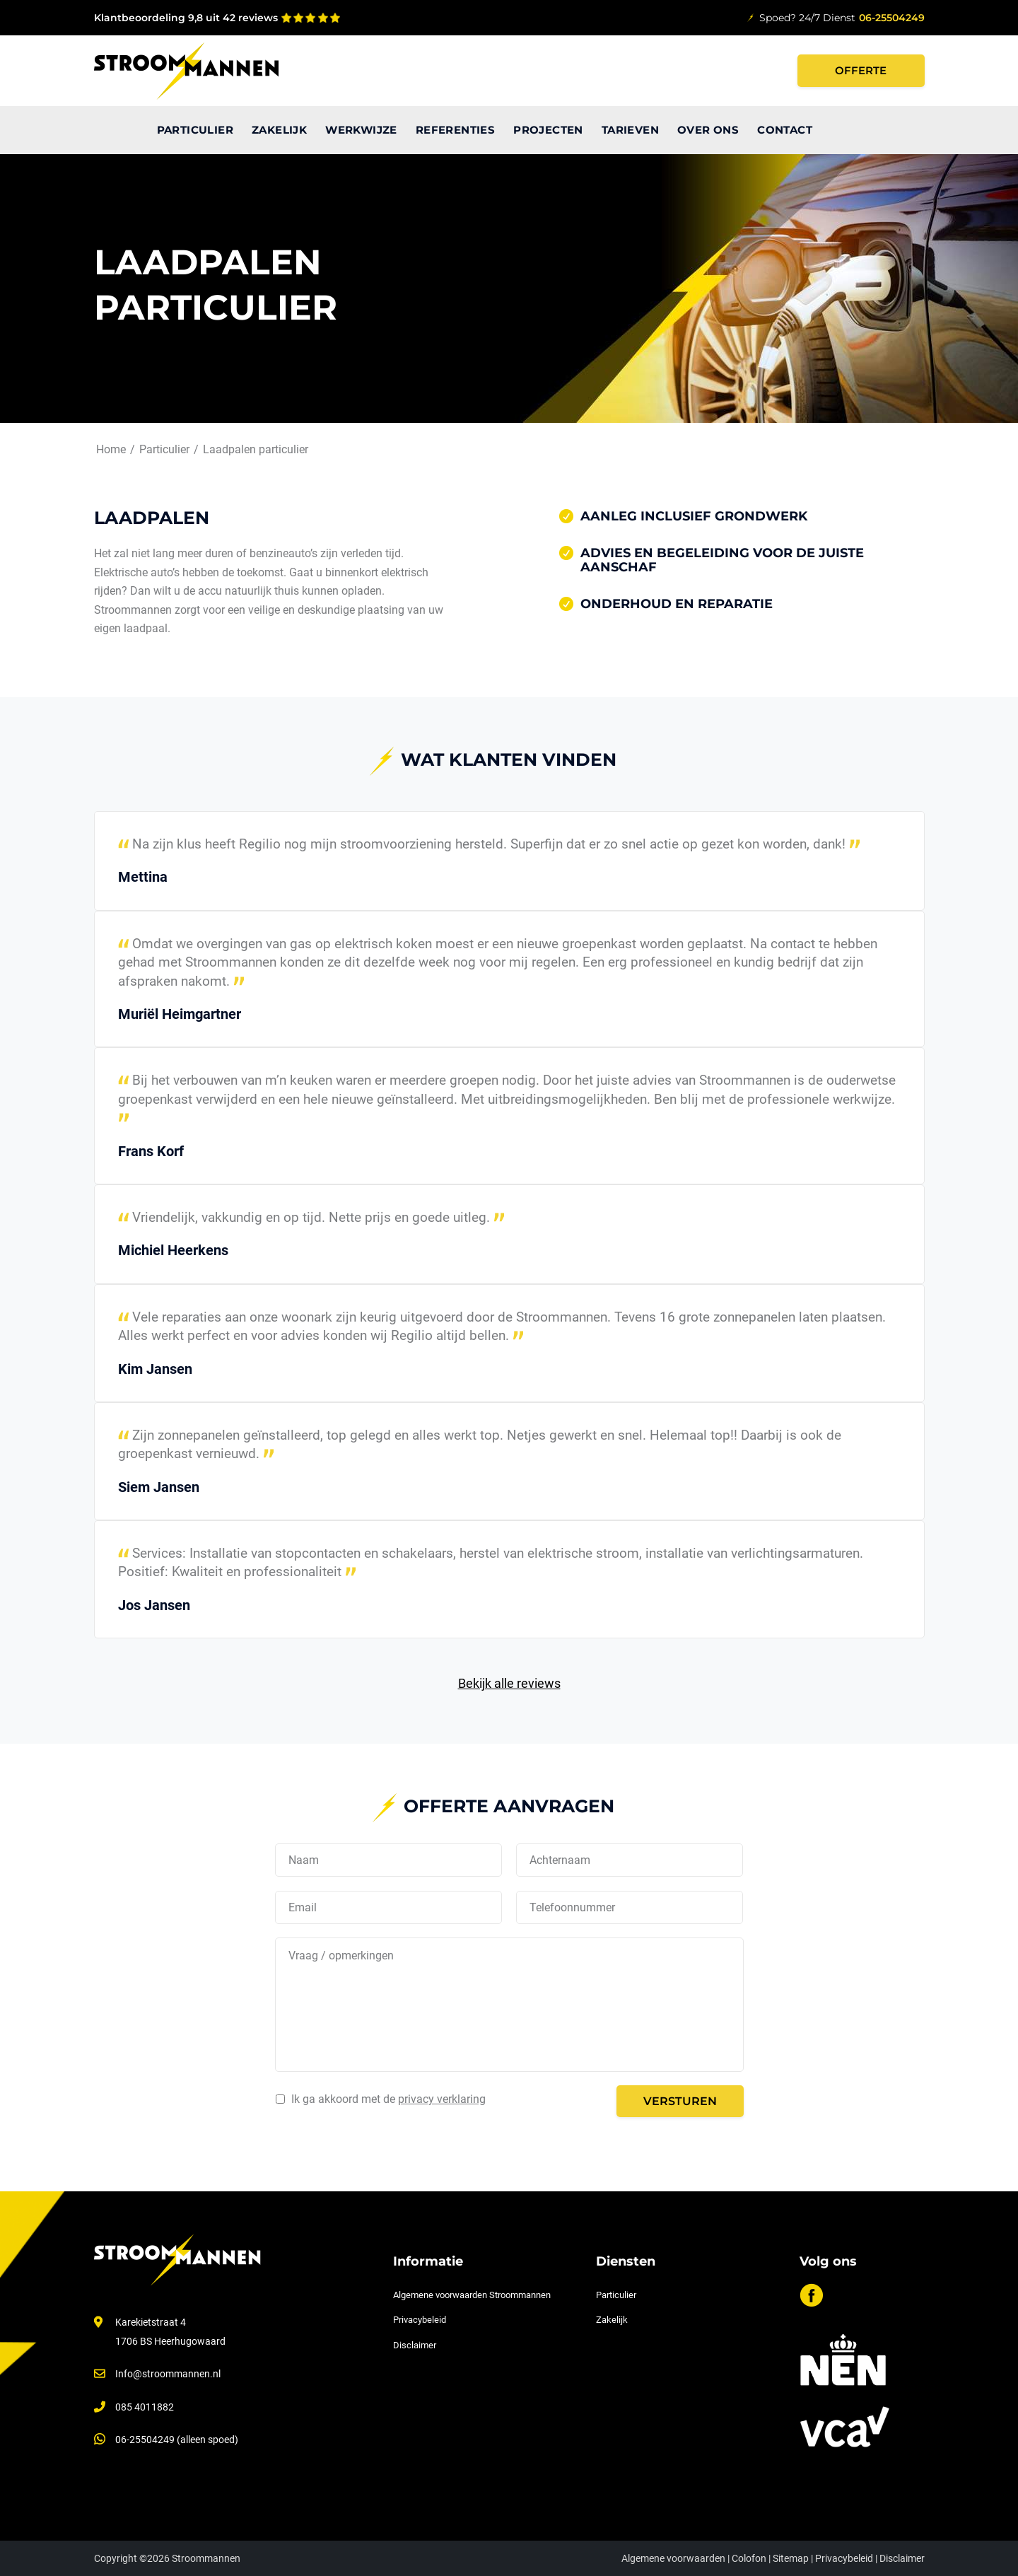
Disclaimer (414, 2345)
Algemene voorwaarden (673, 2558)
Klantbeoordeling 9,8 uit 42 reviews (186, 17)
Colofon (749, 2558)
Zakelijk (612, 2319)
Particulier (616, 2295)
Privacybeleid (419, 2319)
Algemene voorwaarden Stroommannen (472, 2295)
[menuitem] (121, 130)
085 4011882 (144, 2407)
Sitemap (791, 2558)
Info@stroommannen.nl (168, 2373)
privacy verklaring (442, 2099)
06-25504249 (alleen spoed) (176, 2439)
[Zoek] (913, 130)
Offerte (861, 70)
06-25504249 (892, 17)
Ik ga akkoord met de (388, 2099)
